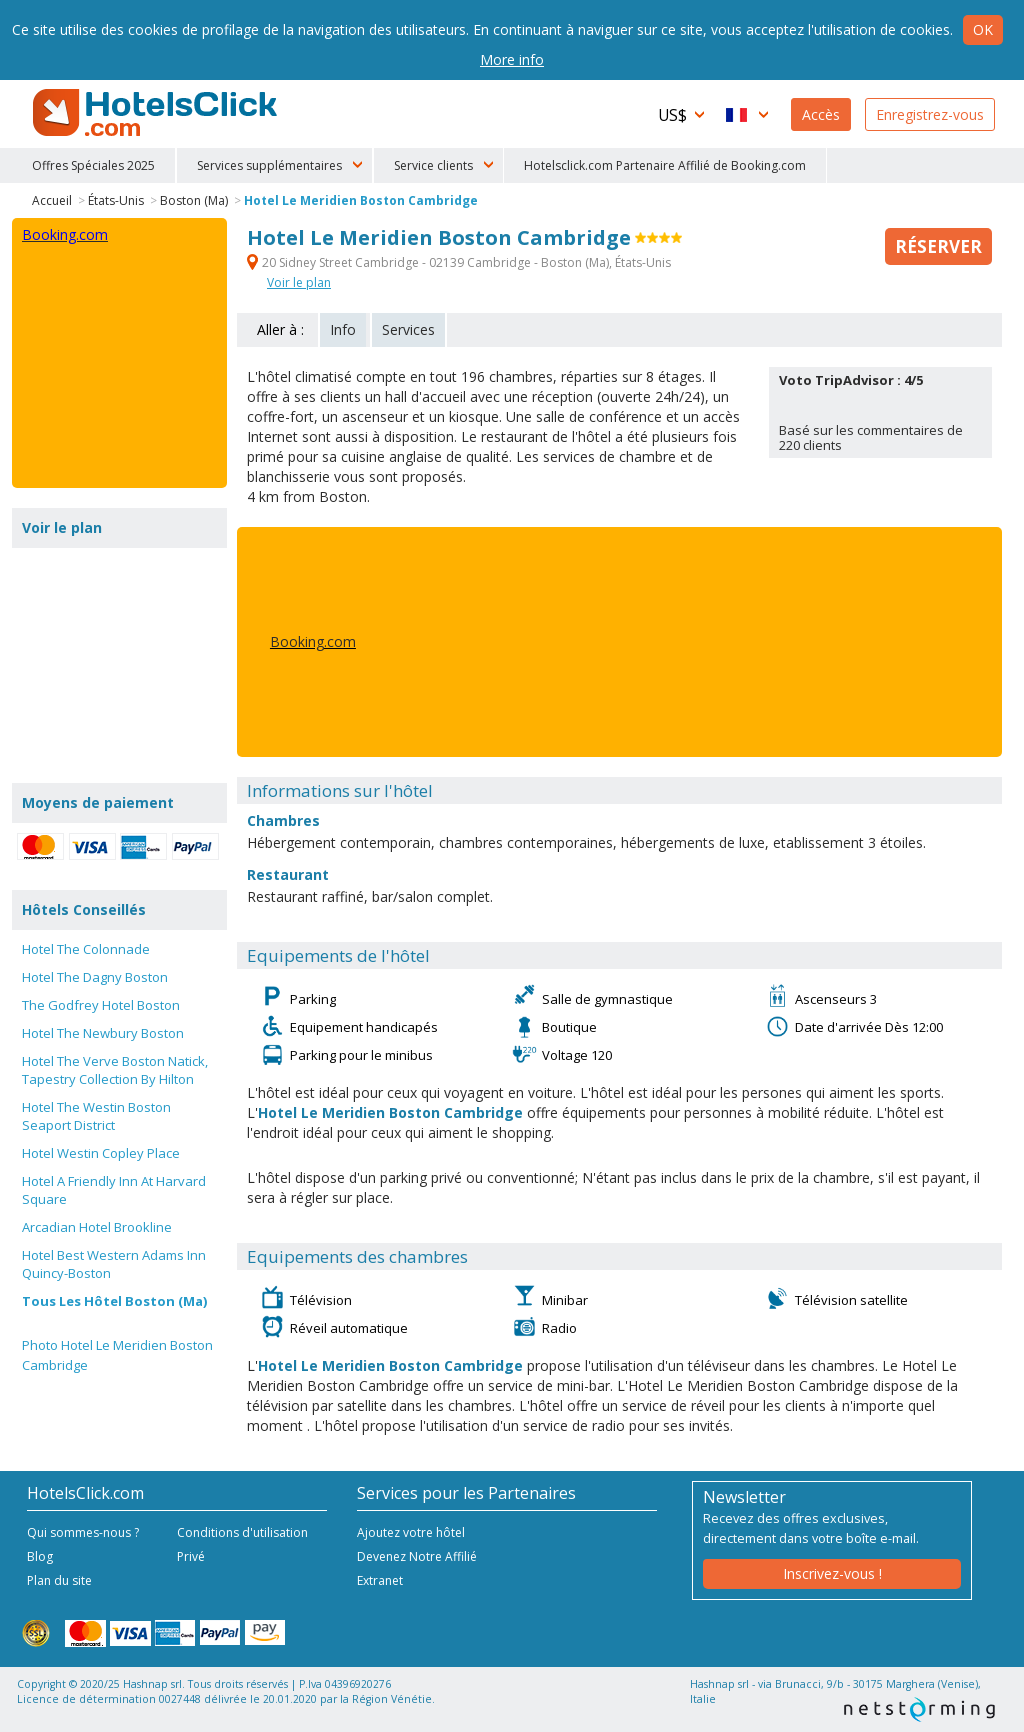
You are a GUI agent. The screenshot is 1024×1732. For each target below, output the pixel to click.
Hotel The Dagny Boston (95, 977)
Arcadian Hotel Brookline (97, 1227)
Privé (191, 1556)
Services (408, 329)
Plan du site (59, 1580)
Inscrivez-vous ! (832, 1573)
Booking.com (313, 641)
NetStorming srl (919, 1709)
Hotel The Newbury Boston (103, 1033)
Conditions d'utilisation (242, 1532)
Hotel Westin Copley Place (101, 1153)
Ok (983, 29)
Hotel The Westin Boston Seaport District (96, 1116)
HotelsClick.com (157, 113)
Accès (821, 114)
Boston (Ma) (194, 200)
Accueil (52, 200)
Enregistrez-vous (930, 114)
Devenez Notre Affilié (417, 1556)
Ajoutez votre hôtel (411, 1532)
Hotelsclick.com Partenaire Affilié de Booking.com (665, 165)
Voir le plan (299, 282)
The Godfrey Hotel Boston (101, 1005)
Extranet (380, 1580)
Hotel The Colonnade (86, 949)
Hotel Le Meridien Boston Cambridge (361, 200)
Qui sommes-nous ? (83, 1532)
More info (512, 59)
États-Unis (116, 200)
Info (343, 329)
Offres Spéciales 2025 (93, 165)
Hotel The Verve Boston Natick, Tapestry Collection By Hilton (115, 1070)
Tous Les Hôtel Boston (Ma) (114, 1301)
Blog (40, 1556)
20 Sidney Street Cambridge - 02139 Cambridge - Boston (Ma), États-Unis (459, 262)
